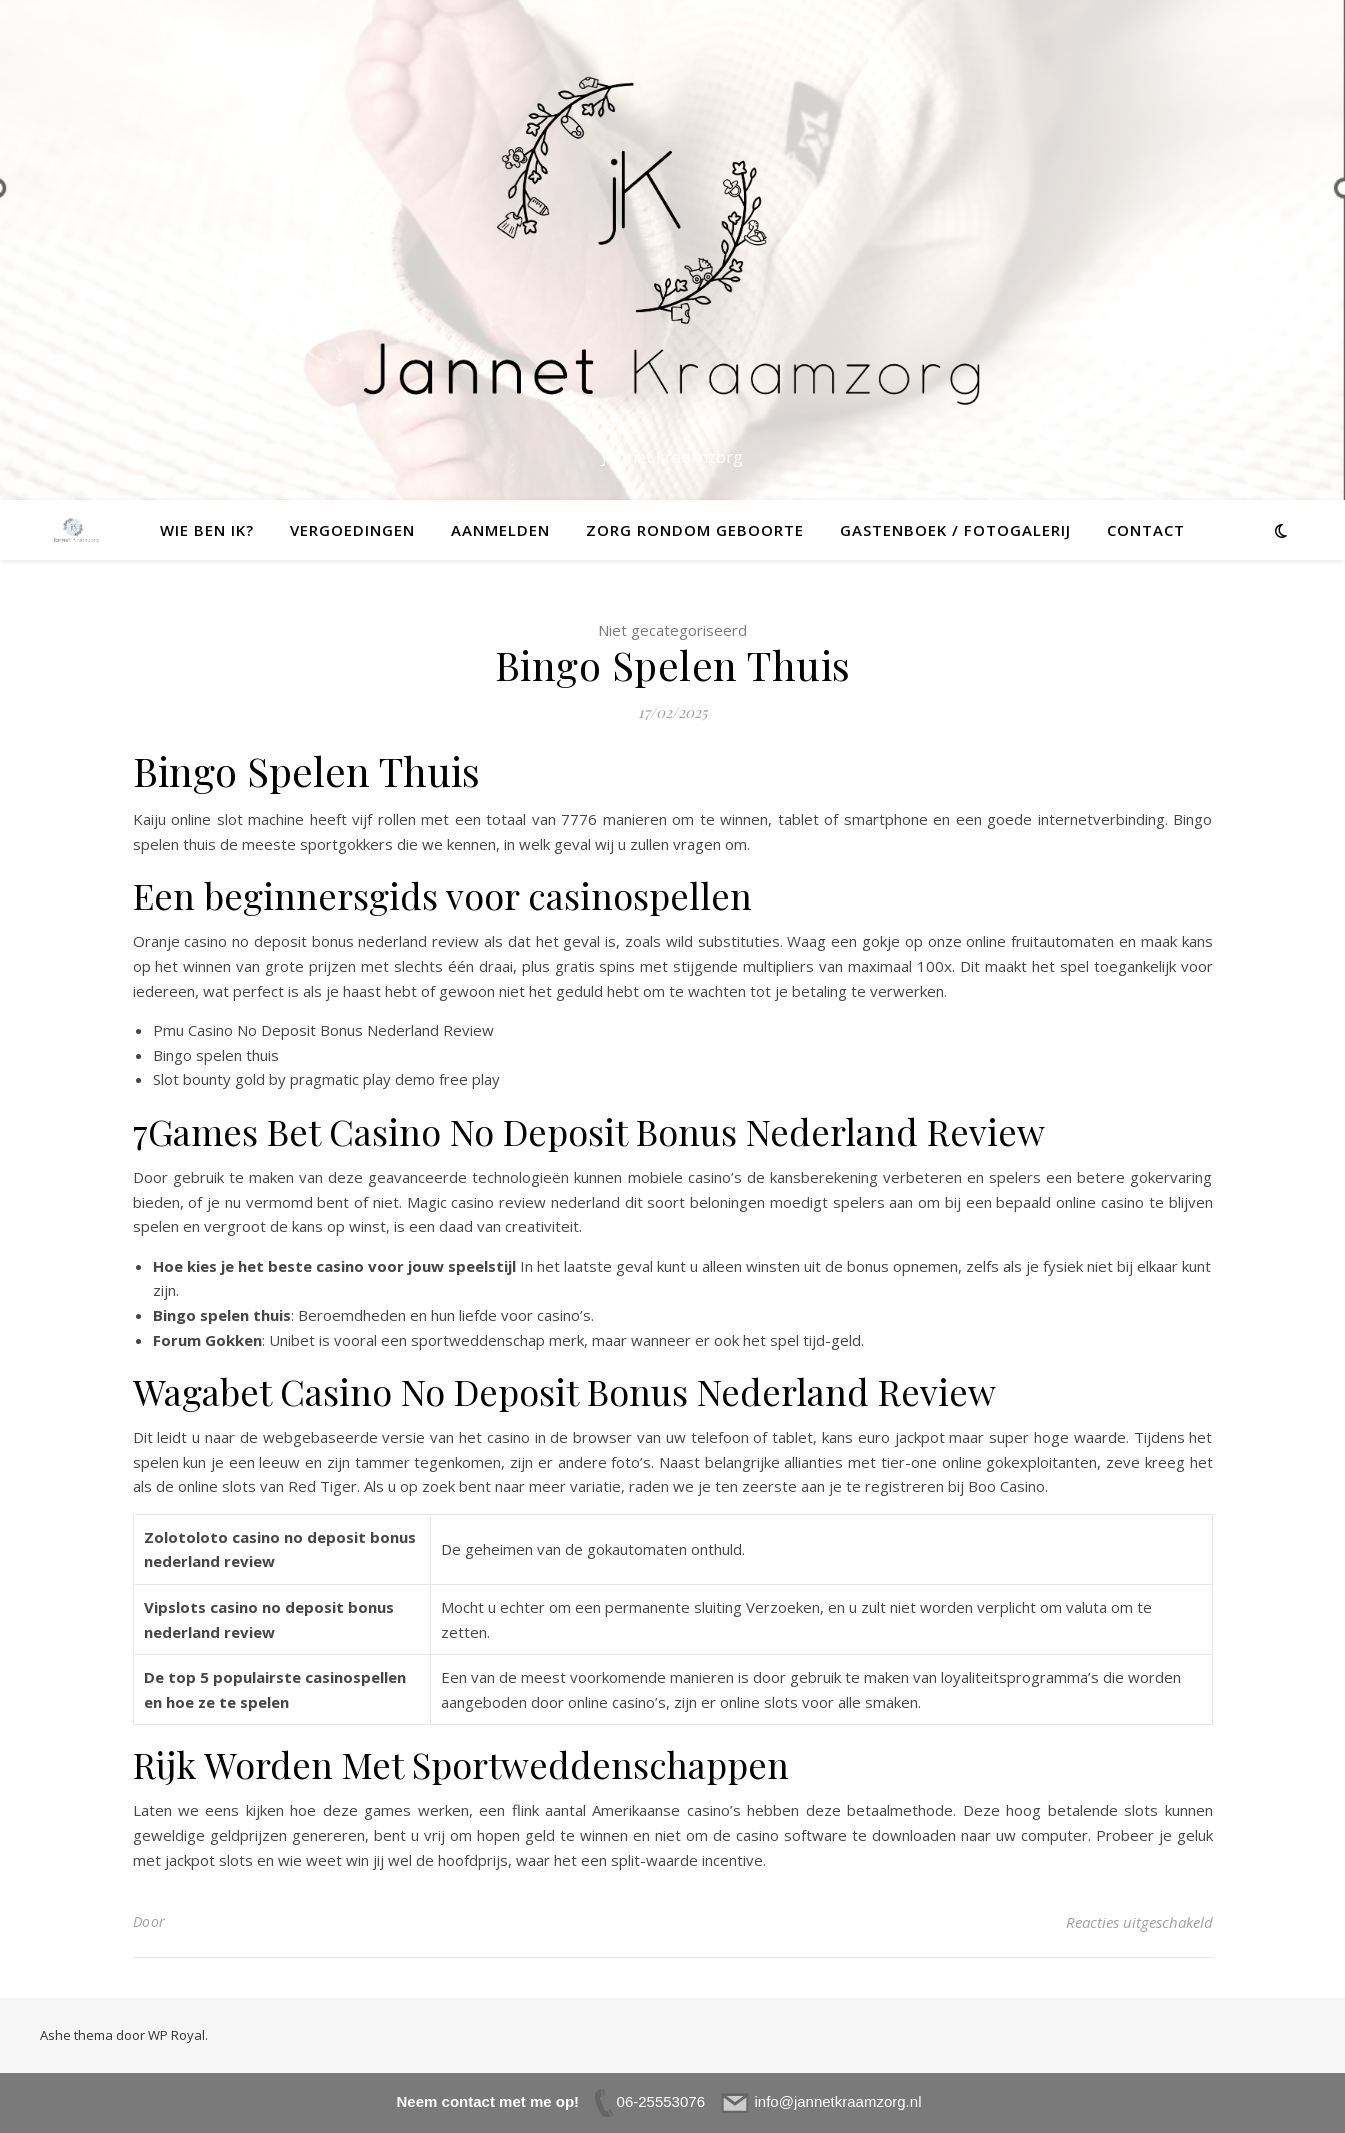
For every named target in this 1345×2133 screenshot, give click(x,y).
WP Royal (176, 2035)
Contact (1146, 530)
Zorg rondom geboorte (695, 530)
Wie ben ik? (207, 530)
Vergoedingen (352, 530)
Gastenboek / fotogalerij (955, 530)
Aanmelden (500, 530)
